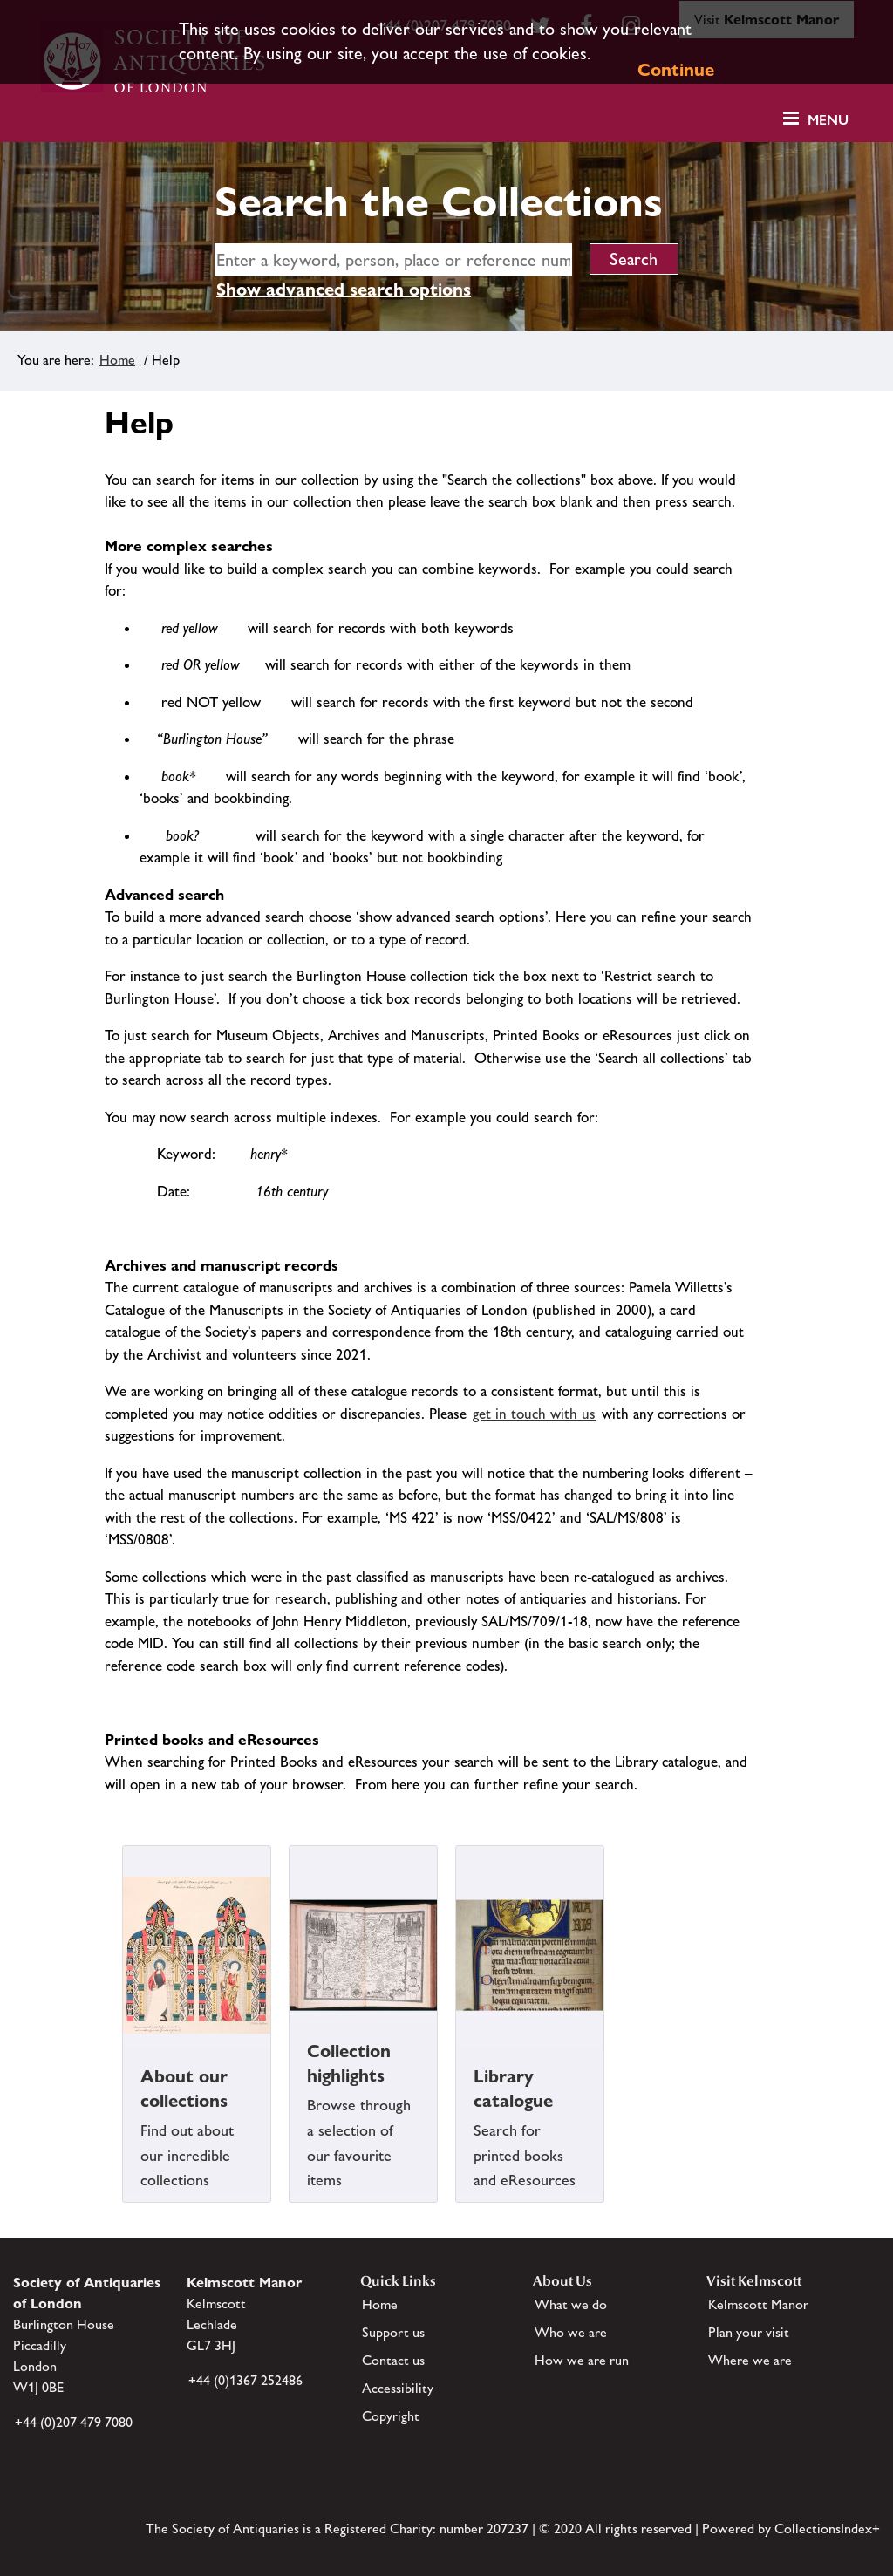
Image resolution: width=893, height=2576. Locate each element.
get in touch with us (534, 1413)
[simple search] (393, 259)
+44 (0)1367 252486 (245, 2380)
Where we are (750, 2360)
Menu (828, 120)
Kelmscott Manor (758, 2304)
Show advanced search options (343, 289)
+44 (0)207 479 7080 (74, 2422)
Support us (393, 2332)
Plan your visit (748, 2332)
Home (117, 359)
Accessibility (397, 2388)
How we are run (582, 2360)
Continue (675, 69)
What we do (571, 2304)
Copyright (390, 2416)
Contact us (393, 2360)
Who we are (571, 2332)
